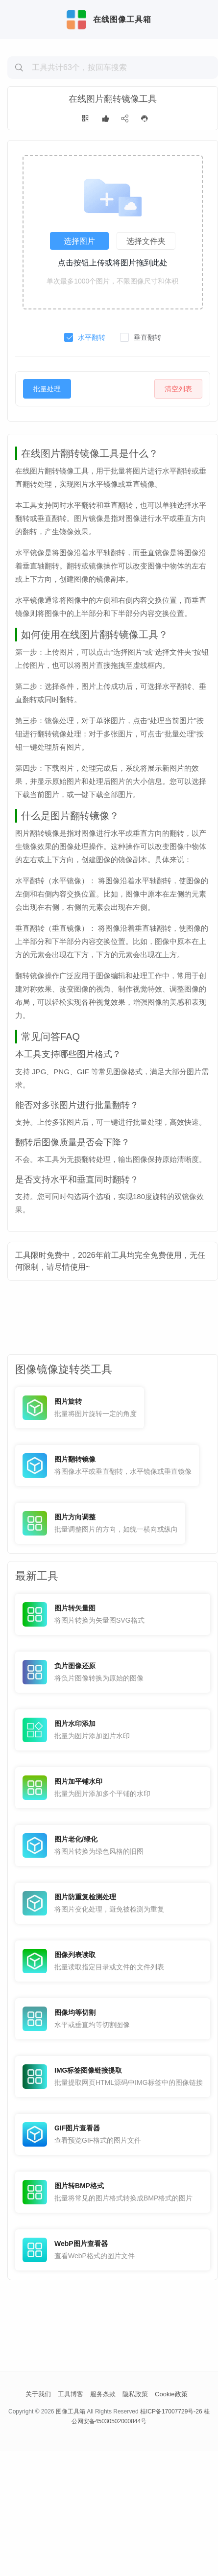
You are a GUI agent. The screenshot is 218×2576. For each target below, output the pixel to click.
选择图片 (79, 307)
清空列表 (178, 455)
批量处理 (47, 455)
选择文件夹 (146, 307)
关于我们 (38, 2519)
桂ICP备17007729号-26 (171, 2536)
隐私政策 (135, 2519)
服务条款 (103, 2519)
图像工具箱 (70, 2536)
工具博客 (70, 2519)
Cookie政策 (171, 2519)
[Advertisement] (112, 115)
